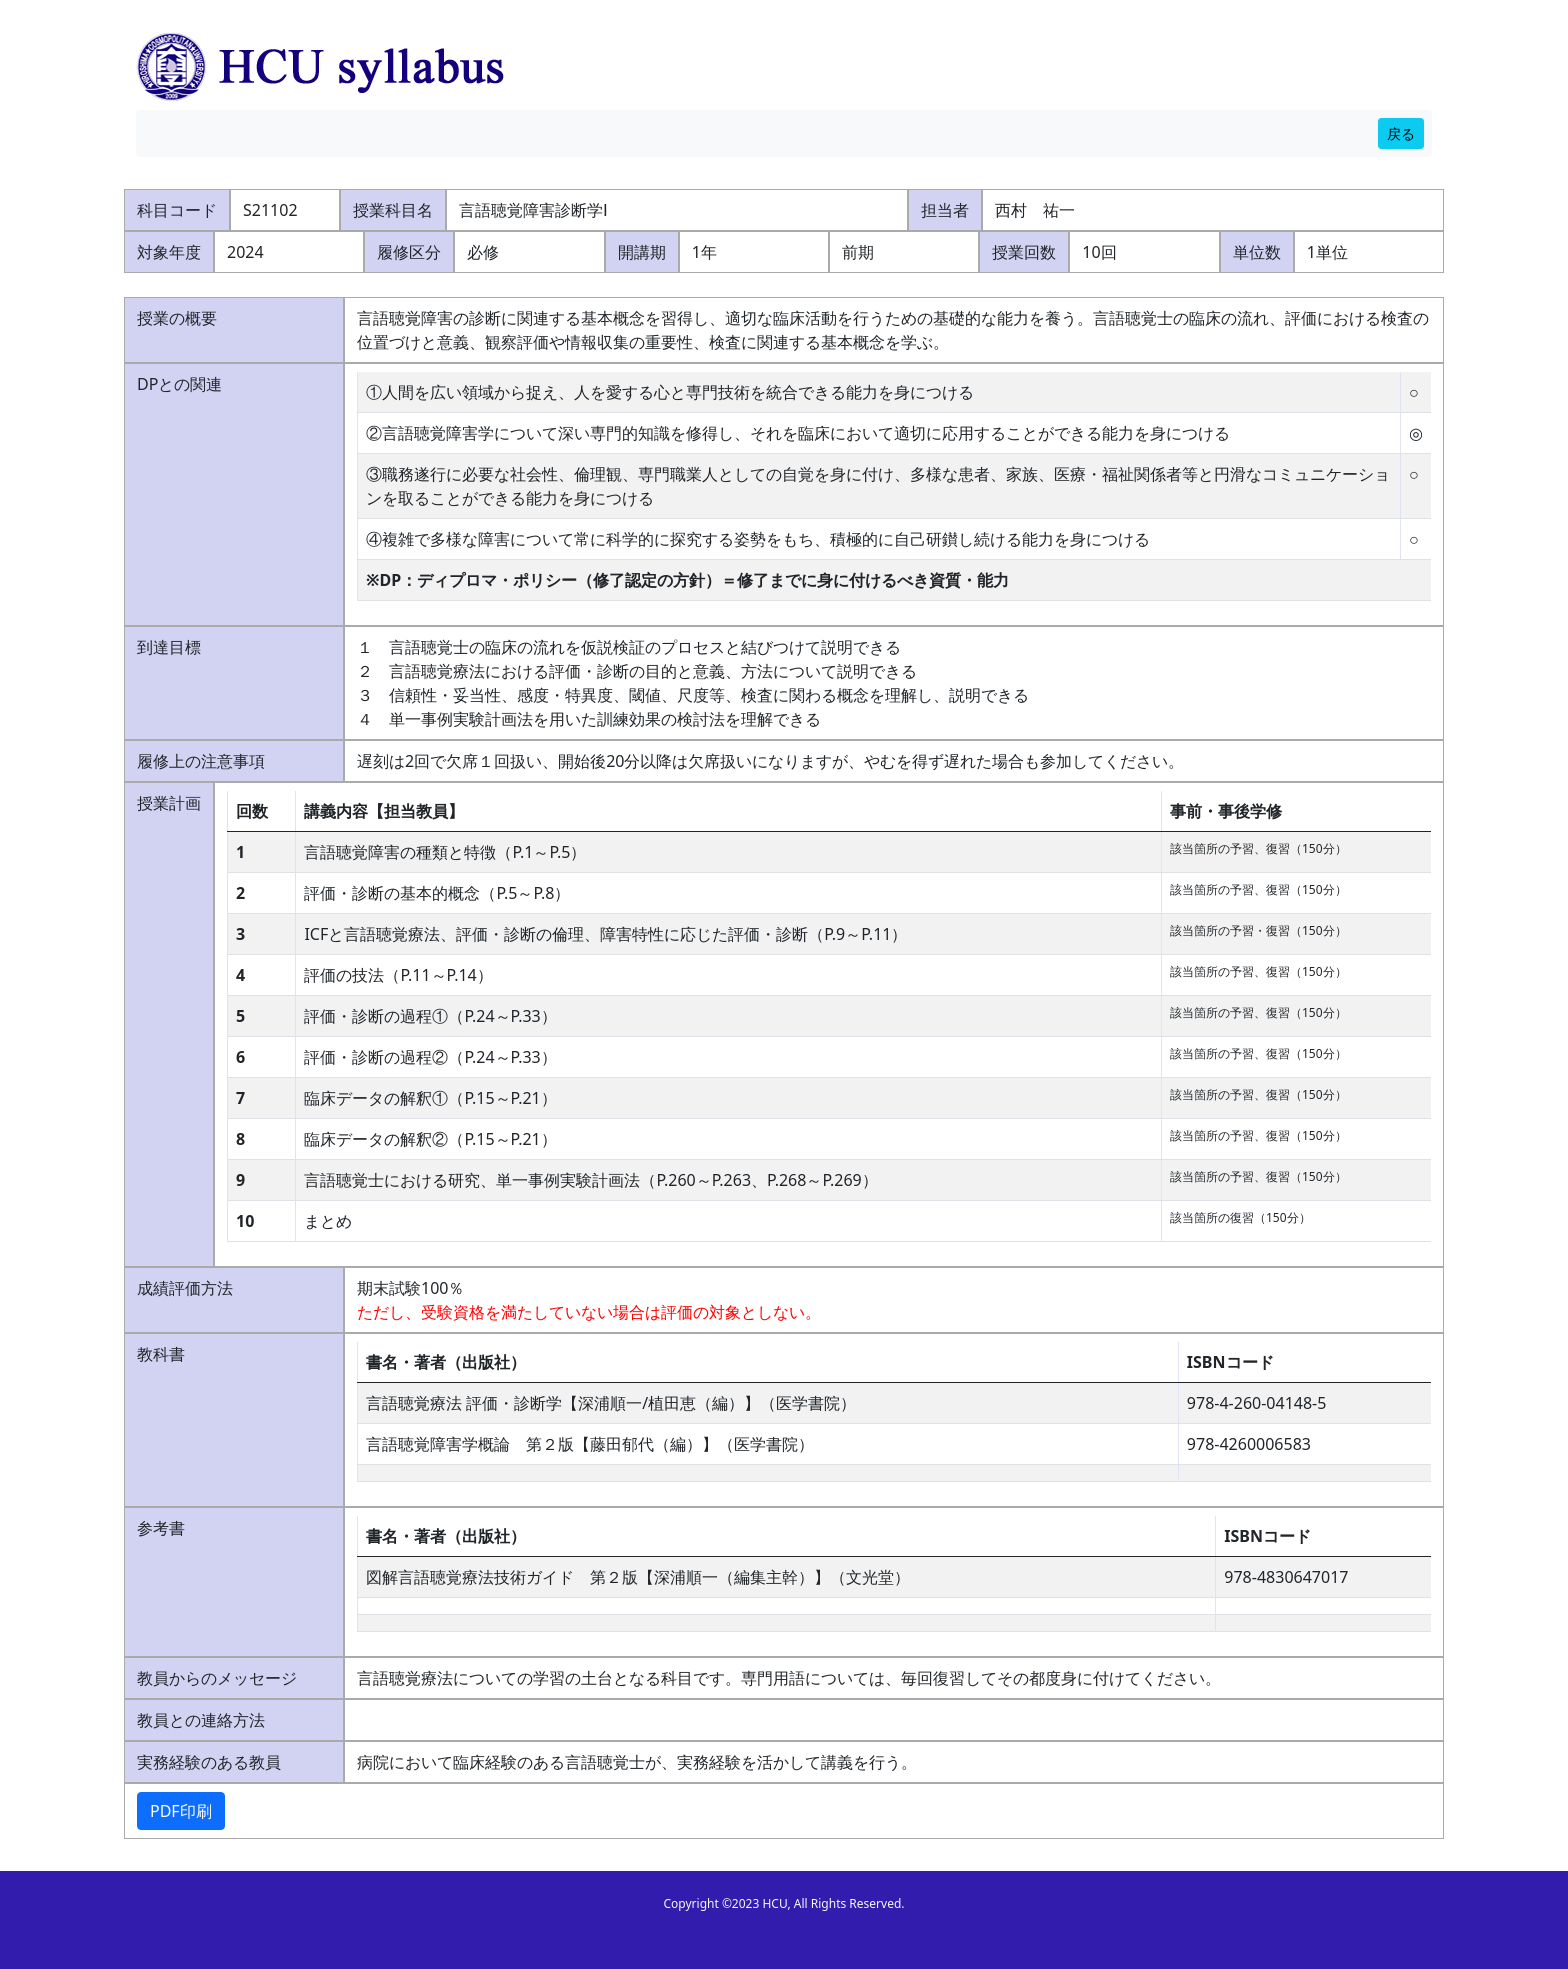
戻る (1401, 133)
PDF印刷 (181, 1811)
